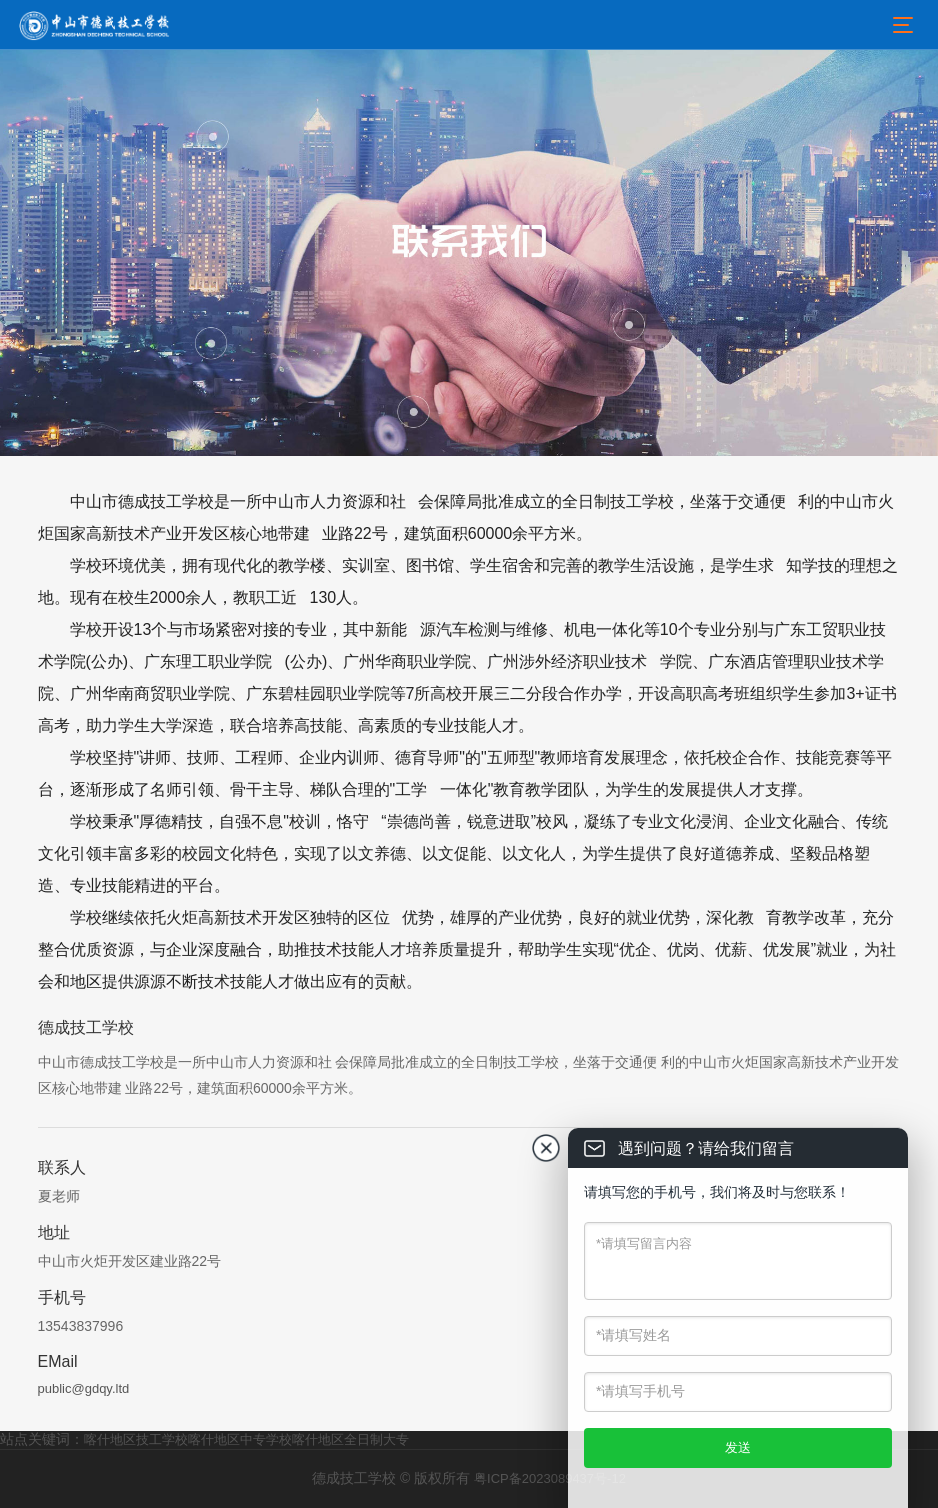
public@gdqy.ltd (84, 1388)
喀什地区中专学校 (240, 1439)
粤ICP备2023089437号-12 (550, 1478)
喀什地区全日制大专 (350, 1439)
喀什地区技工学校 (136, 1439)
